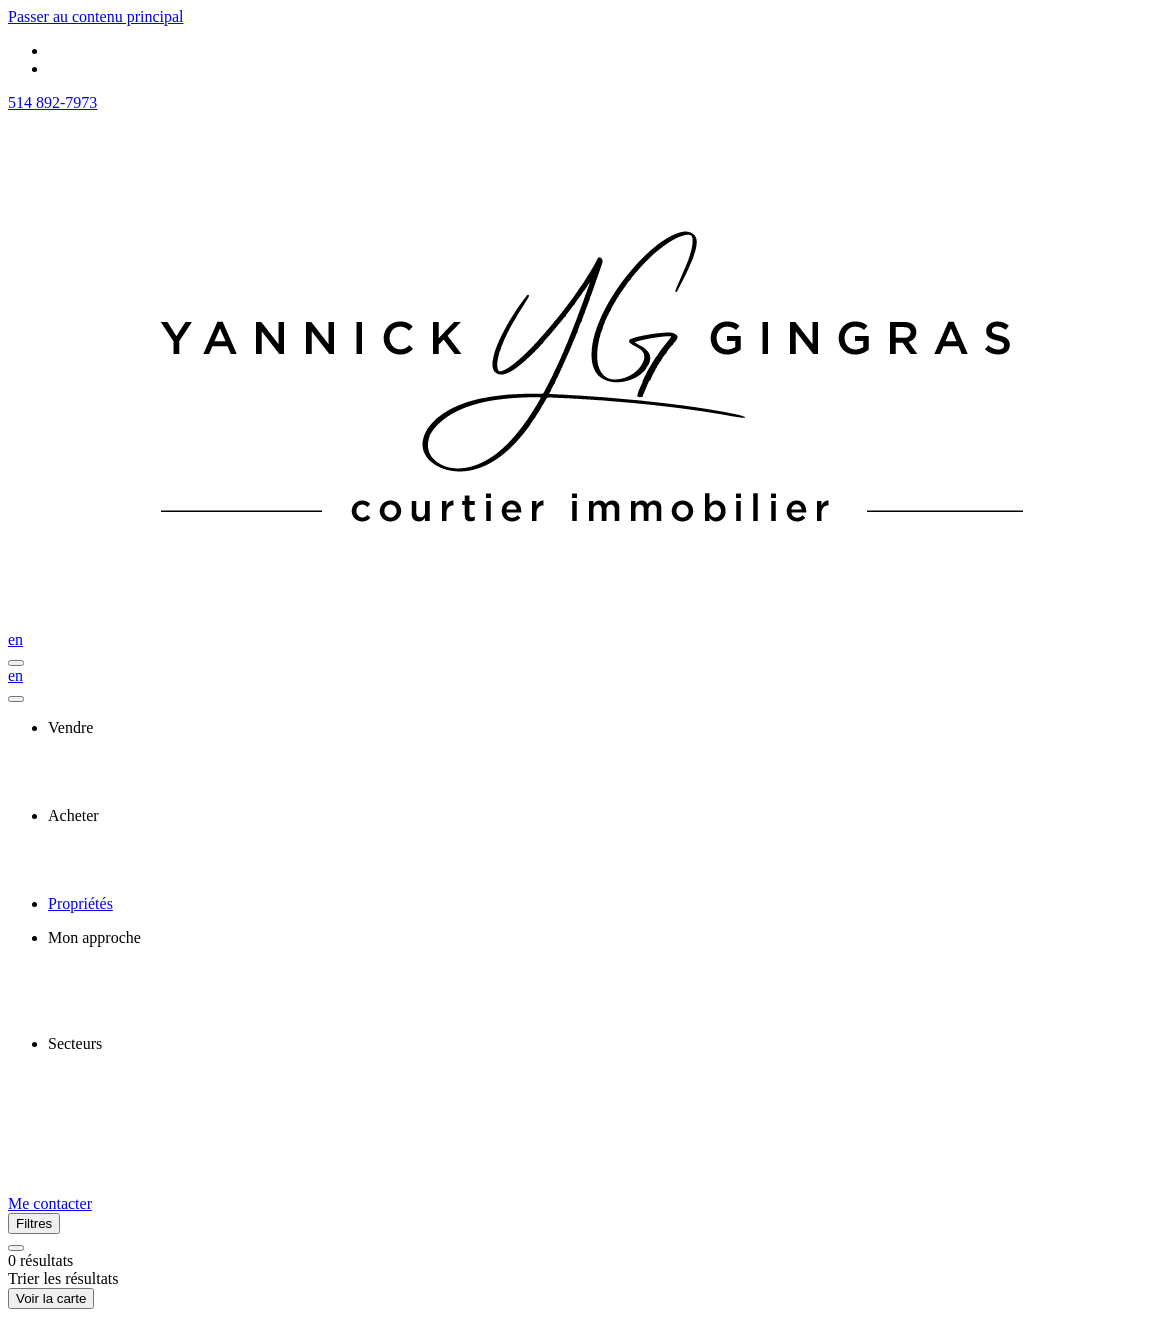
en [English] (15, 639)
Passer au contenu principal (96, 16)
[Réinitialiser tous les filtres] (16, 1248)
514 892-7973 (52, 102)
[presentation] (605, 728)
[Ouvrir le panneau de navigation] (16, 663)
